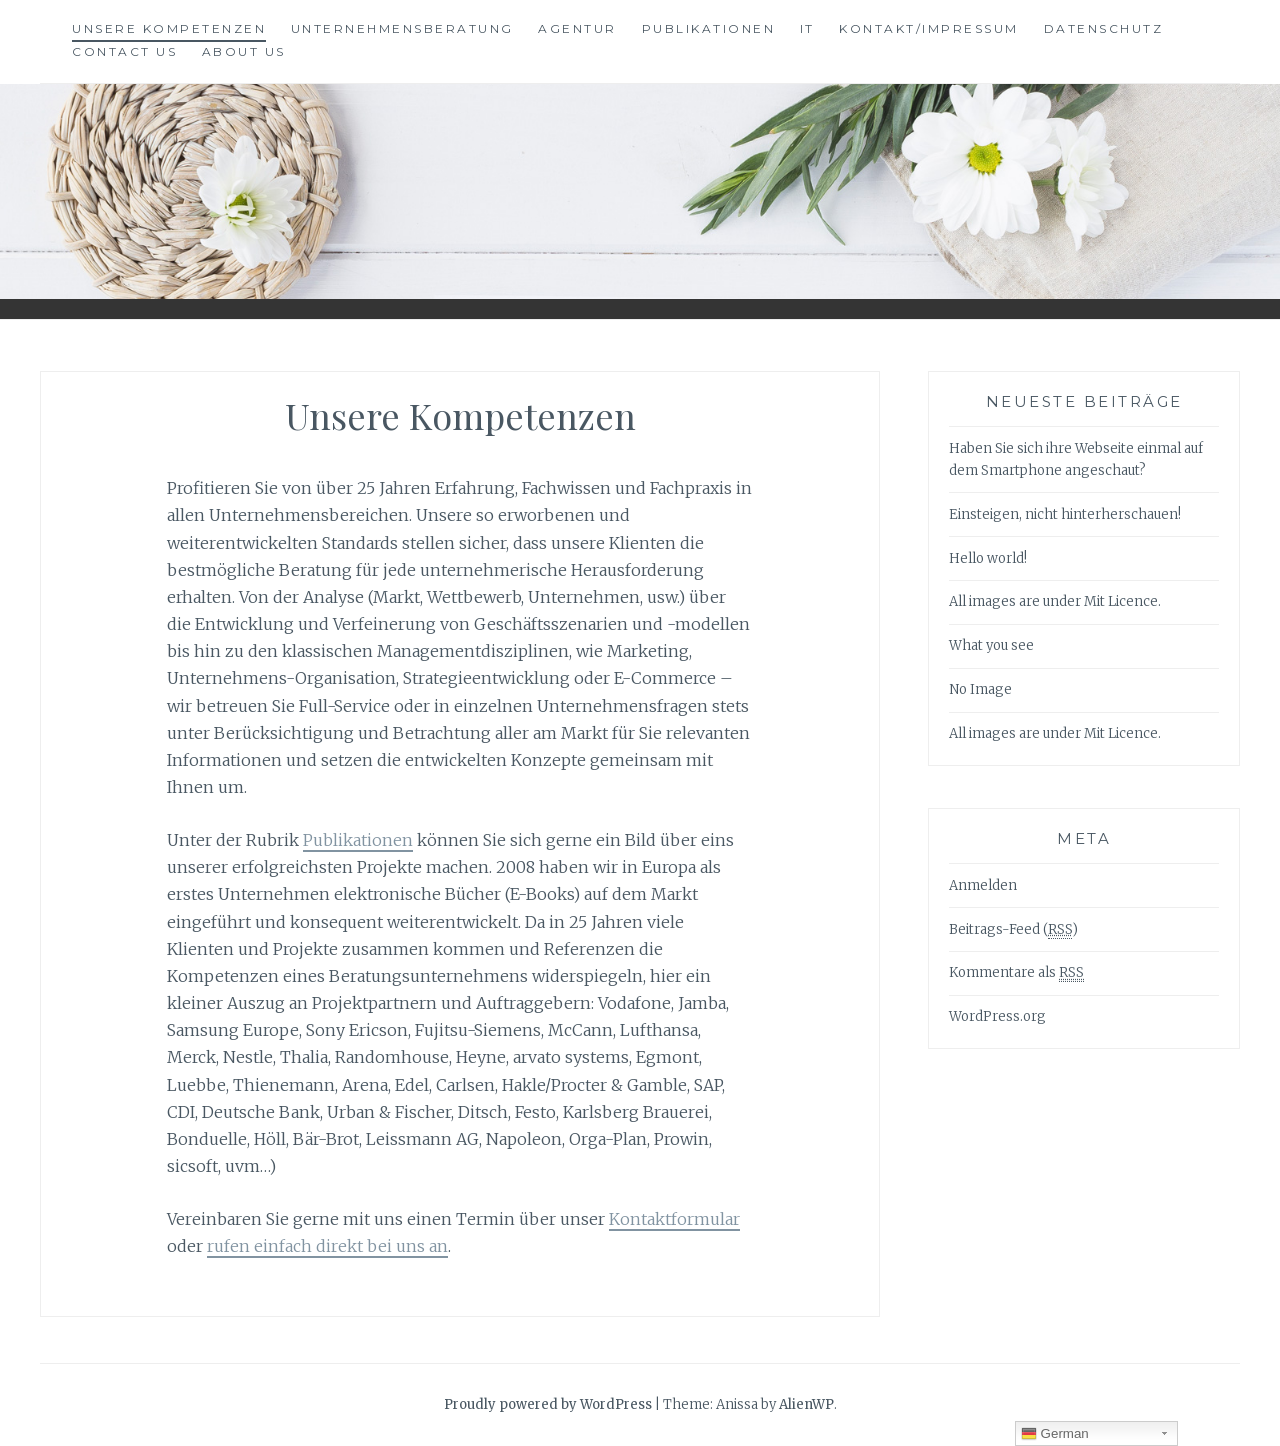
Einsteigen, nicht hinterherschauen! (1065, 514)
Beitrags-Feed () (1013, 930)
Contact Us (124, 51)
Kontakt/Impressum (929, 28)
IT (807, 28)
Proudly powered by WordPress (548, 1404)
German (1055, 1434)
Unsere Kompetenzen (169, 28)
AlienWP (806, 1404)
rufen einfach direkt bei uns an (327, 1246)
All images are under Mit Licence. (1055, 601)
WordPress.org (997, 1016)
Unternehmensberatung (402, 28)
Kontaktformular (674, 1219)
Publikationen (709, 28)
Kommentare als (1016, 973)
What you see (991, 645)
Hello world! (988, 558)
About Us (244, 51)
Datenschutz (1104, 28)
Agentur (577, 28)
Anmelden (983, 885)
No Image (980, 689)
